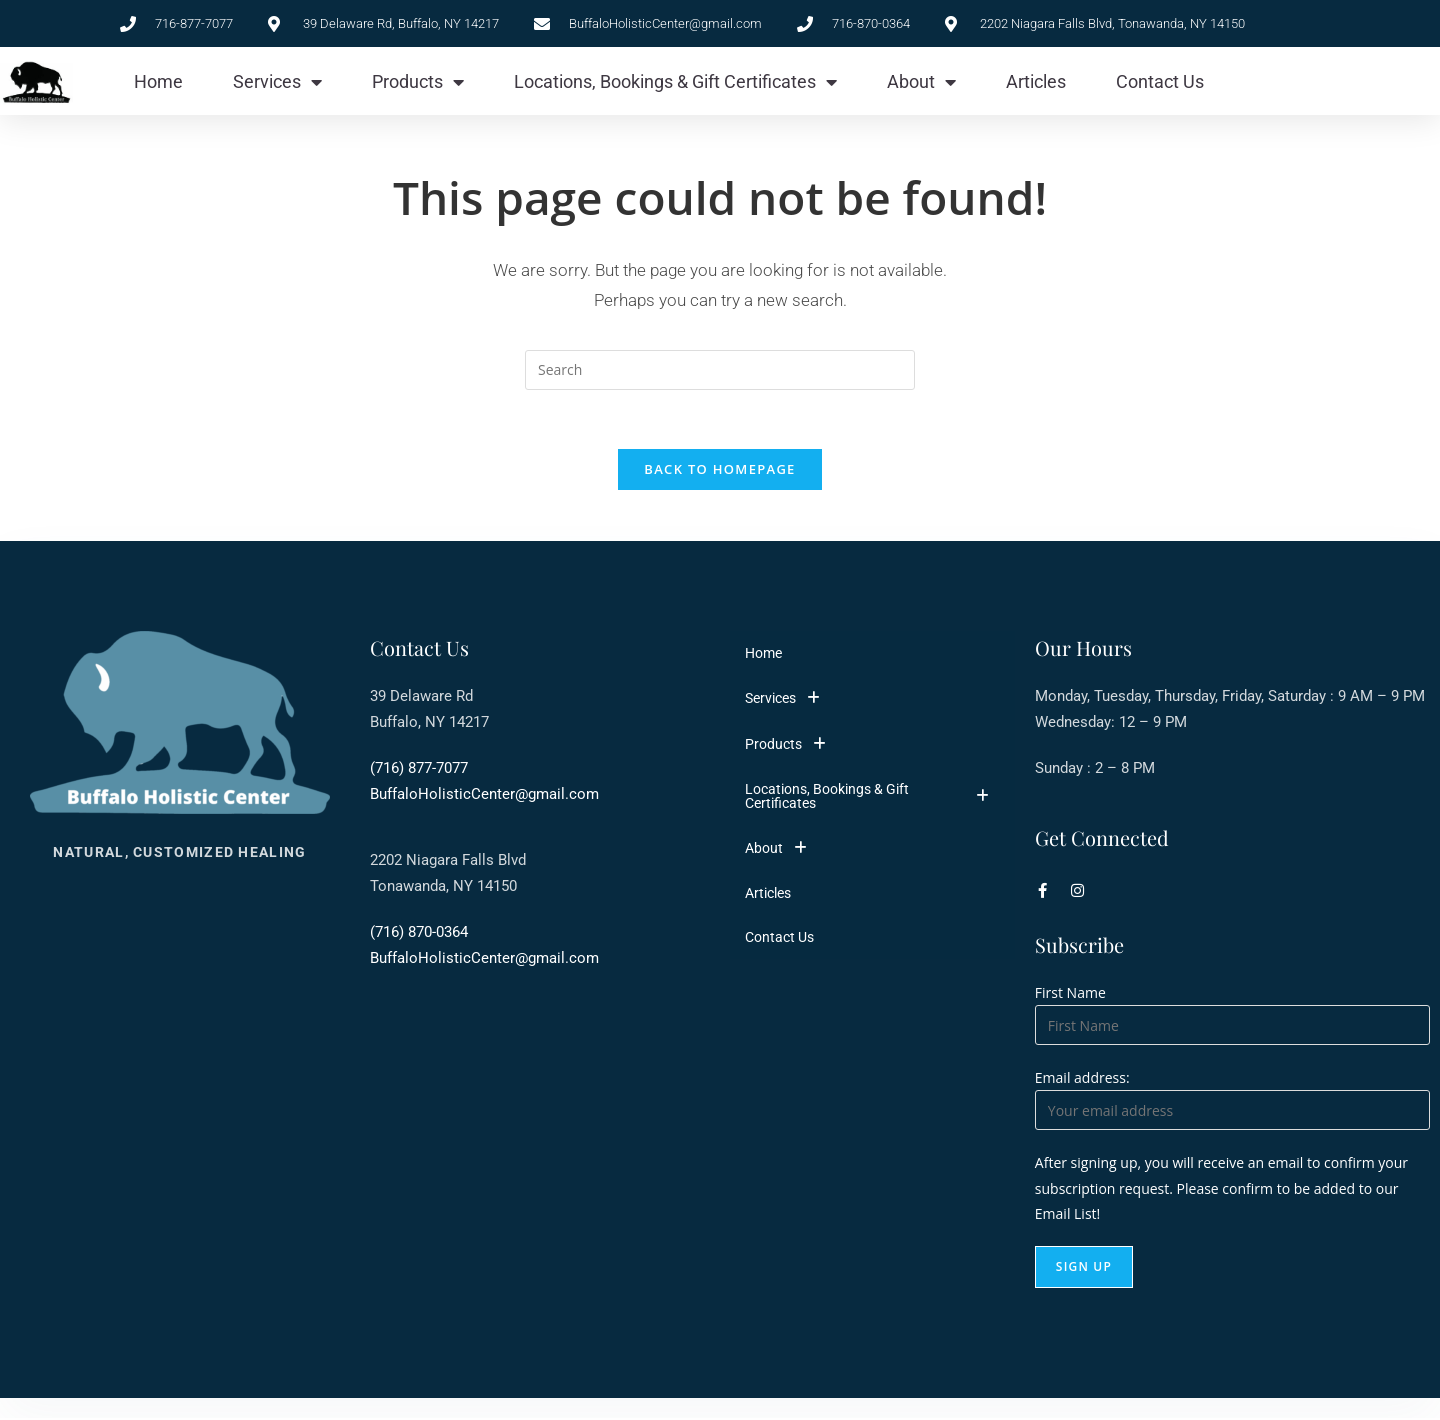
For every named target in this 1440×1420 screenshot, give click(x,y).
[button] (872, 700)
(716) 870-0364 (419, 934)
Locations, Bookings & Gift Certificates (675, 82)
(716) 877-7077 (419, 770)
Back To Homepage (719, 471)
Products (418, 82)
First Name (1070, 994)
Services (277, 82)
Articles (1036, 81)
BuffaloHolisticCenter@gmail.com (484, 796)
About (921, 82)
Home (158, 81)
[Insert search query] (720, 370)
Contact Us (1160, 81)
